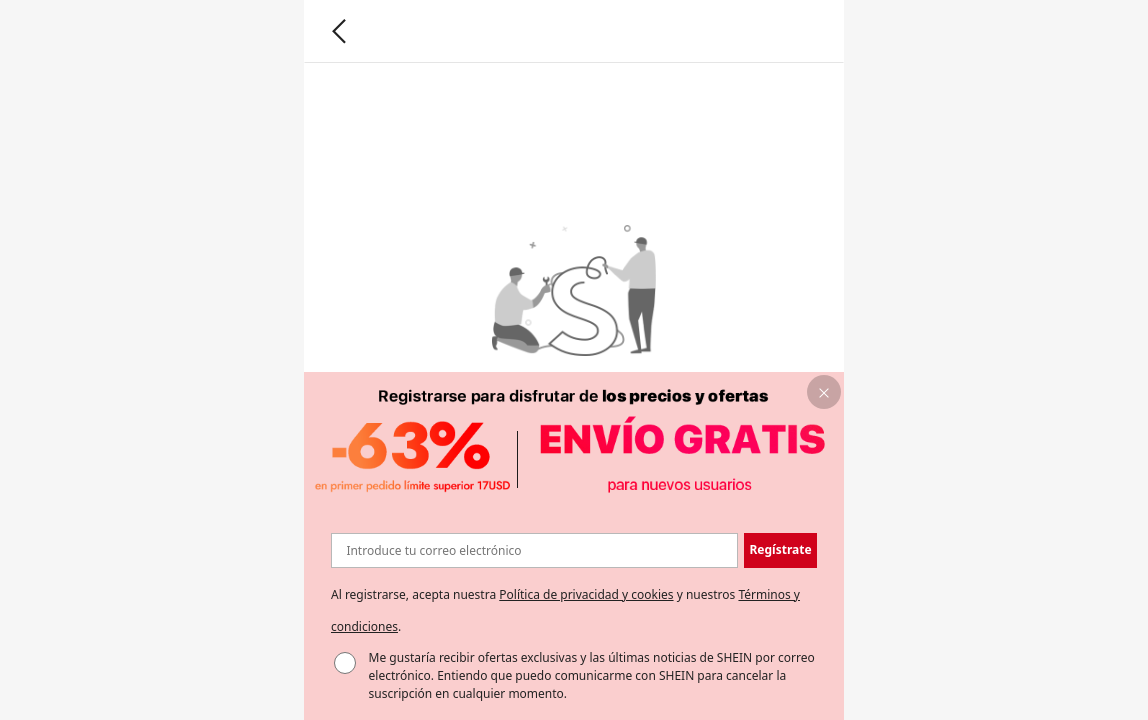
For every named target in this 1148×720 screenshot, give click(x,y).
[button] (824, 392)
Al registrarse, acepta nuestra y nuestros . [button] (565, 610)
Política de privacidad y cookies (586, 594)
